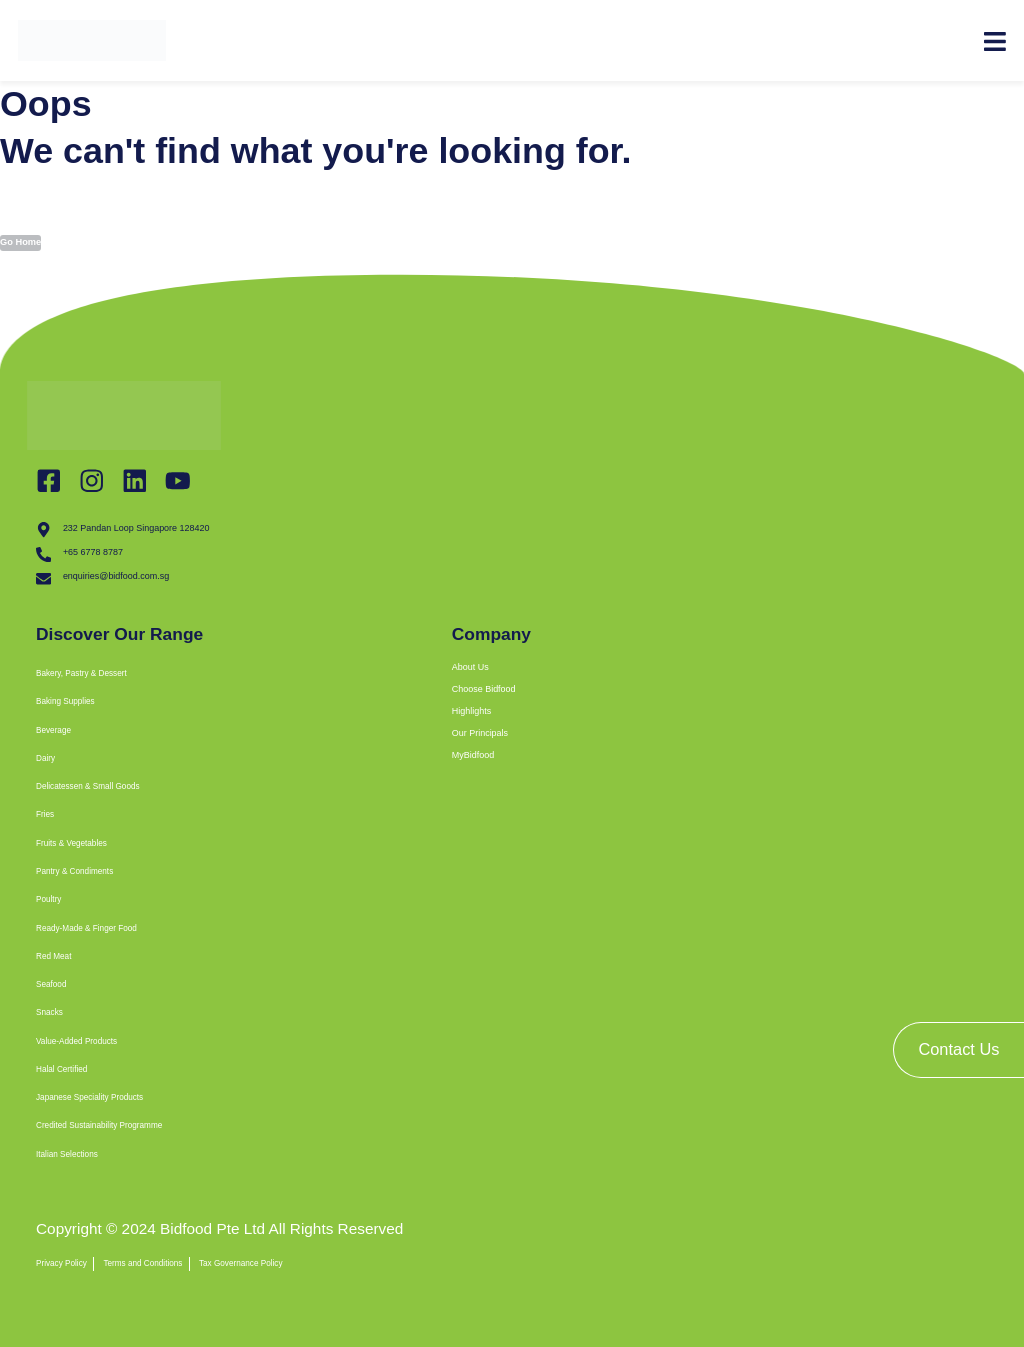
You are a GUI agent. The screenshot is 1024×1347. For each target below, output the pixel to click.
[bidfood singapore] (726, 1042)
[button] (286, 682)
